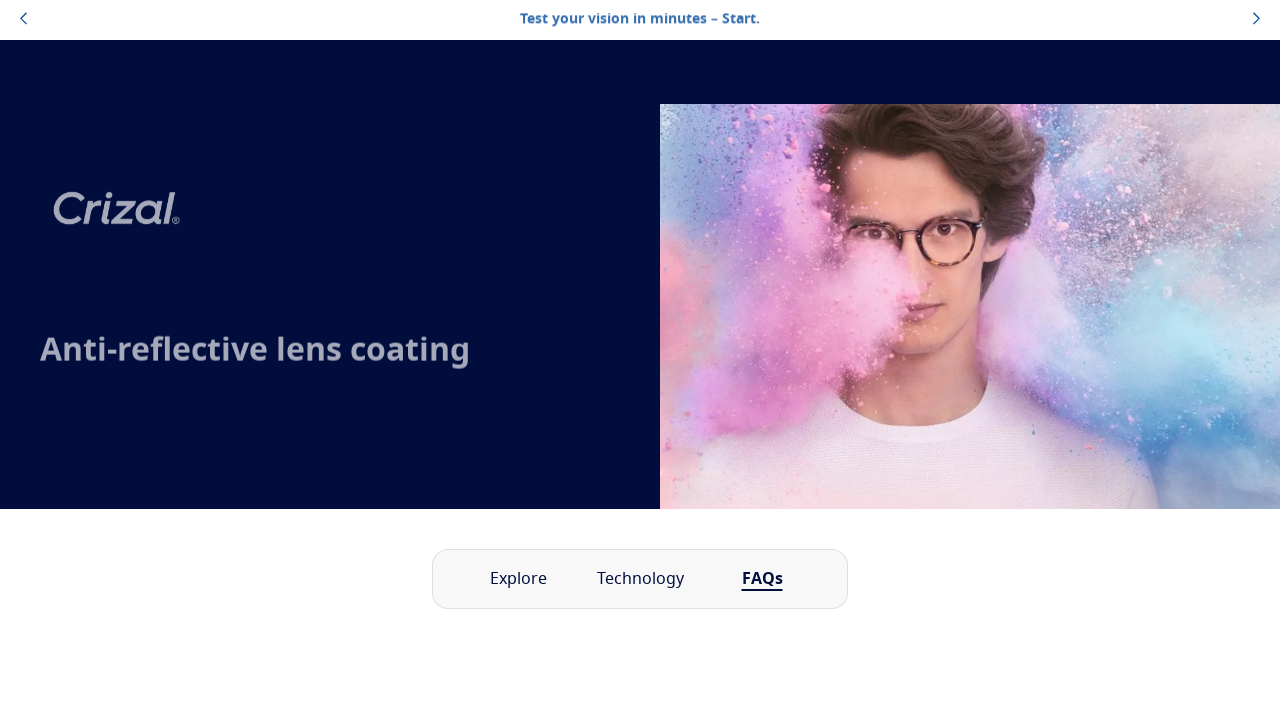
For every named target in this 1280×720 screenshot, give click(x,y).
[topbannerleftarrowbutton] (23, 20)
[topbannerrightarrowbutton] (1256, 20)
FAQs (762, 579)
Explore (518, 579)
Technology (640, 579)
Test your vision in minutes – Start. (640, 20)
